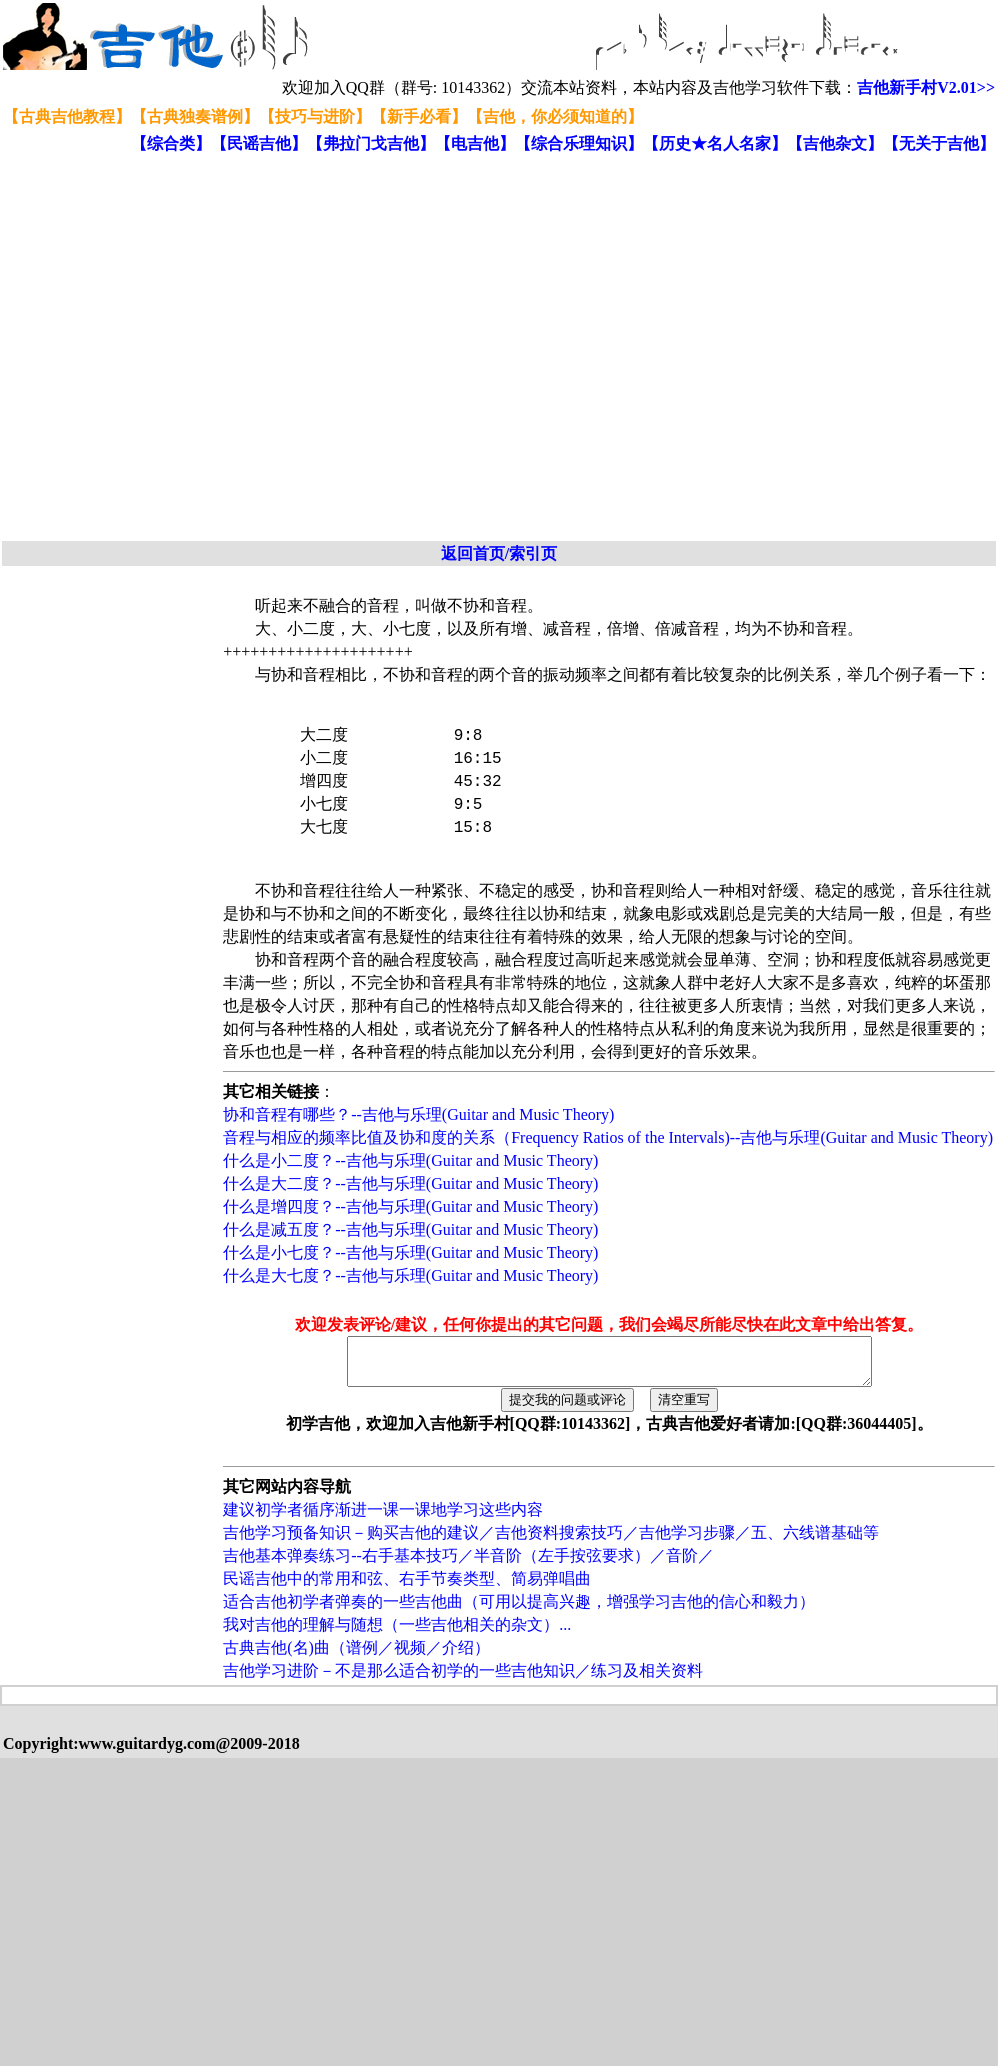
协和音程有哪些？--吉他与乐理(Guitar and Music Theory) (418, 1114)
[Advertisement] (187, 348)
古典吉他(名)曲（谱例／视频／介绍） (356, 1656)
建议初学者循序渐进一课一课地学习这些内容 (383, 1518)
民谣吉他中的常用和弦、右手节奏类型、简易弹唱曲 (407, 1587)
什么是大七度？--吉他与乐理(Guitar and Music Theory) (410, 1275)
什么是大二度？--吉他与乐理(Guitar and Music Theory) (410, 1183)
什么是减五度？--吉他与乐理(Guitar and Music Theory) (410, 1229)
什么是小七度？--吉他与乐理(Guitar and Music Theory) (410, 1252)
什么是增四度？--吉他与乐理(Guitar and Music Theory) (410, 1206)
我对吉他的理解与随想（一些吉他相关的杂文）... (397, 1633)
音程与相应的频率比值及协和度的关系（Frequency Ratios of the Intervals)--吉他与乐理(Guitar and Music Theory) (608, 1137)
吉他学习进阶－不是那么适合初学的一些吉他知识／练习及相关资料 (463, 1679)
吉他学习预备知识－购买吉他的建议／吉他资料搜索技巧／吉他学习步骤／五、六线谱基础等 (551, 1541)
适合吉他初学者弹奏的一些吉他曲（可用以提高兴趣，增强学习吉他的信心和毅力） (519, 1610)
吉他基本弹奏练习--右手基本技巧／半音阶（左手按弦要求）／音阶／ (468, 1564)
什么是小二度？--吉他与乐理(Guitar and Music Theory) (410, 1160)
